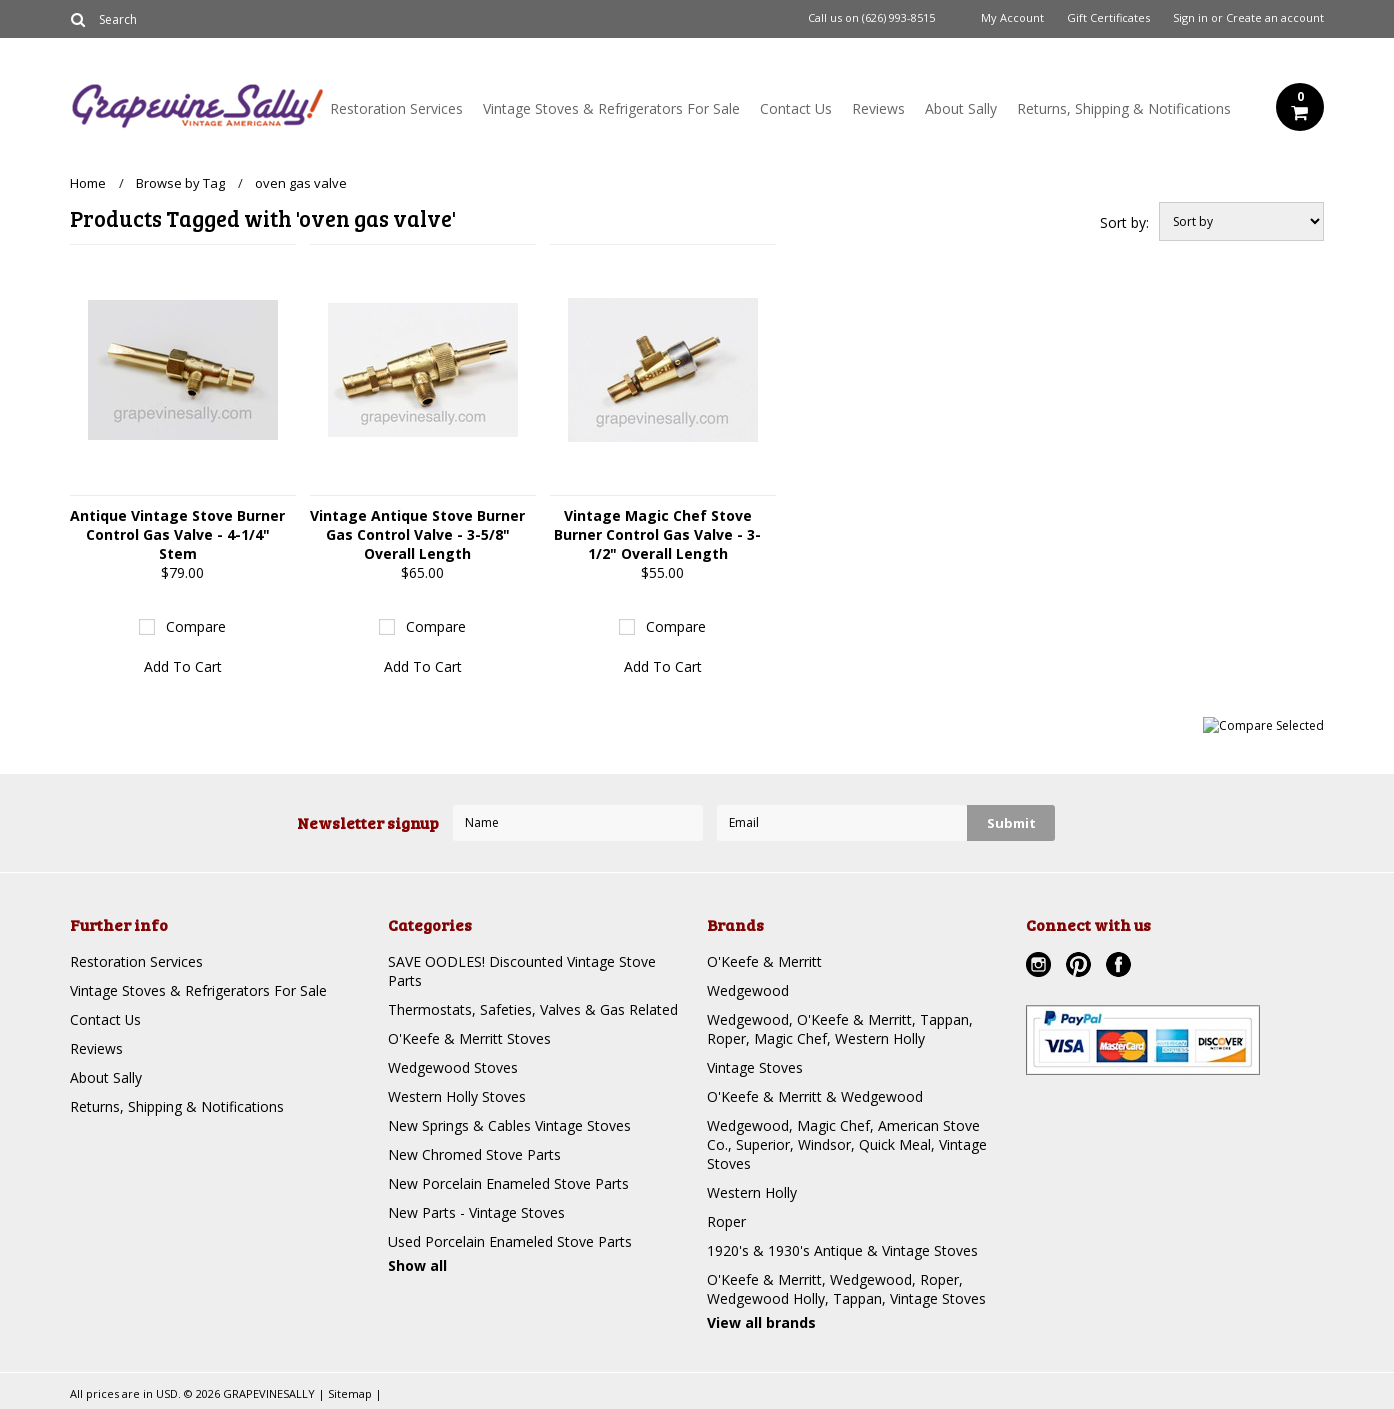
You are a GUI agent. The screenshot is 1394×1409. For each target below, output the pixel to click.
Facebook (1121, 967)
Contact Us (796, 108)
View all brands (761, 1322)
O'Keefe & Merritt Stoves (469, 1038)
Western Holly (752, 1192)
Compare (196, 626)
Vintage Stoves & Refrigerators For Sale (611, 108)
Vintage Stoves (755, 1067)
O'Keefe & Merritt (764, 961)
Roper (726, 1221)
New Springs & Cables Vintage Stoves (509, 1125)
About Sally (961, 108)
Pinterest (1081, 967)
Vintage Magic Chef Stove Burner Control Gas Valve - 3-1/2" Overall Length (657, 534)
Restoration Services (396, 108)
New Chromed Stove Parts (474, 1154)
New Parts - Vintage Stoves (476, 1212)
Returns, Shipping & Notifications (1124, 108)
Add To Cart (183, 666)
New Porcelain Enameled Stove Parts (508, 1183)
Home (88, 183)
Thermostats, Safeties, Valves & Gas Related (533, 1009)
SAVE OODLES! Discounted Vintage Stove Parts (522, 971)
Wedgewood (748, 990)
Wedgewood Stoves (453, 1067)
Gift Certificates (1108, 18)
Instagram (1041, 967)
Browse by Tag (180, 183)
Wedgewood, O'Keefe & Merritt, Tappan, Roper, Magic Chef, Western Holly (840, 1029)
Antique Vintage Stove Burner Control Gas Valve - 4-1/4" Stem (177, 534)
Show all (417, 1265)
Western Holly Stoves (457, 1096)
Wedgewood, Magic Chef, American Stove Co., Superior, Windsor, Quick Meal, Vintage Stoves (847, 1144)
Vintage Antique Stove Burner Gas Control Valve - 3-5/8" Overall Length (417, 534)
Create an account (1275, 18)
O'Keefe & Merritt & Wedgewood (815, 1096)
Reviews (878, 108)
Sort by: (1124, 222)
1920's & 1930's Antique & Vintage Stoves (842, 1250)
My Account (1012, 18)
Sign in (1190, 18)
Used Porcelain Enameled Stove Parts (510, 1241)
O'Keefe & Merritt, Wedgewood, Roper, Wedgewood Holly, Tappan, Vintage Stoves (846, 1289)
